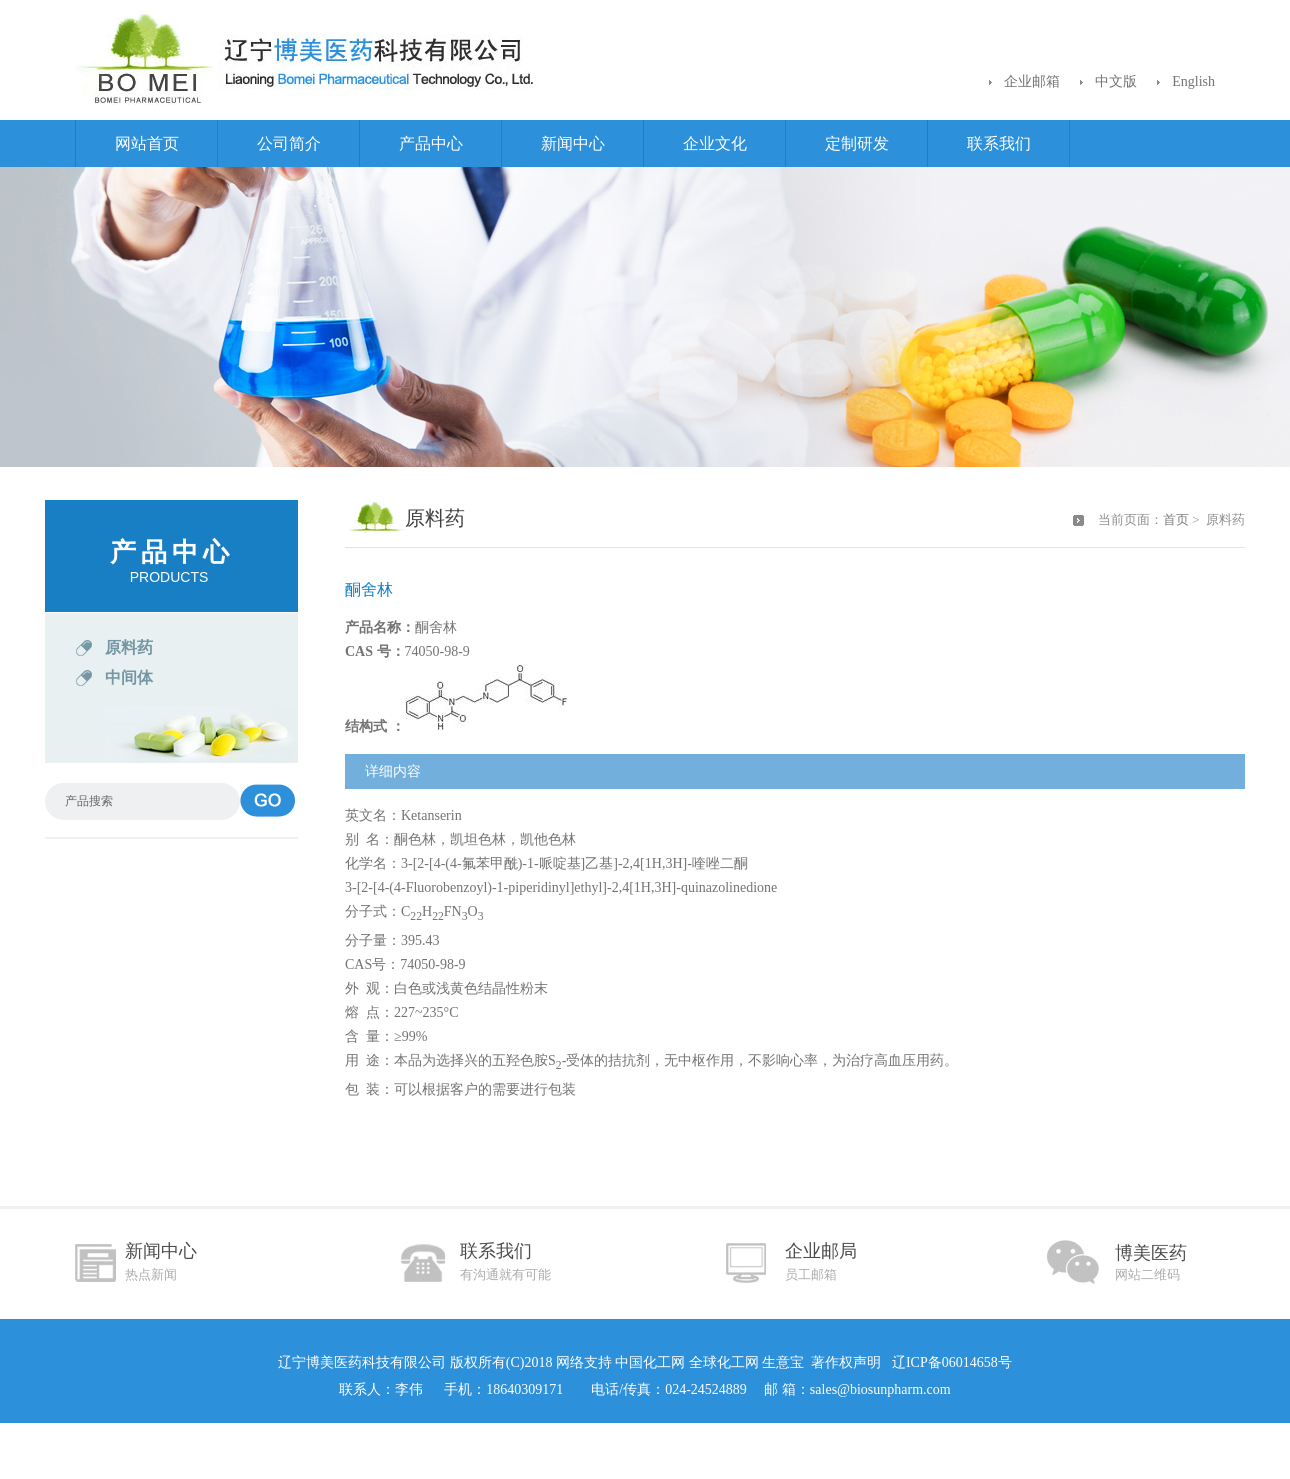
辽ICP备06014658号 (949, 1362)
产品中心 (431, 143)
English (1193, 81)
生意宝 (783, 1362)
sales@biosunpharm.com (880, 1389)
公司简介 (289, 143)
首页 (1176, 519)
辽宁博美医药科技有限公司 (362, 1362)
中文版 (1116, 81)
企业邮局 (821, 1261)
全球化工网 (724, 1362)
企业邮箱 (1032, 81)
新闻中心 (573, 143)
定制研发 (857, 143)
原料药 (129, 647)
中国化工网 (650, 1362)
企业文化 (715, 143)
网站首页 (147, 143)
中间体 (129, 677)
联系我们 (999, 143)
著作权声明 (846, 1362)
